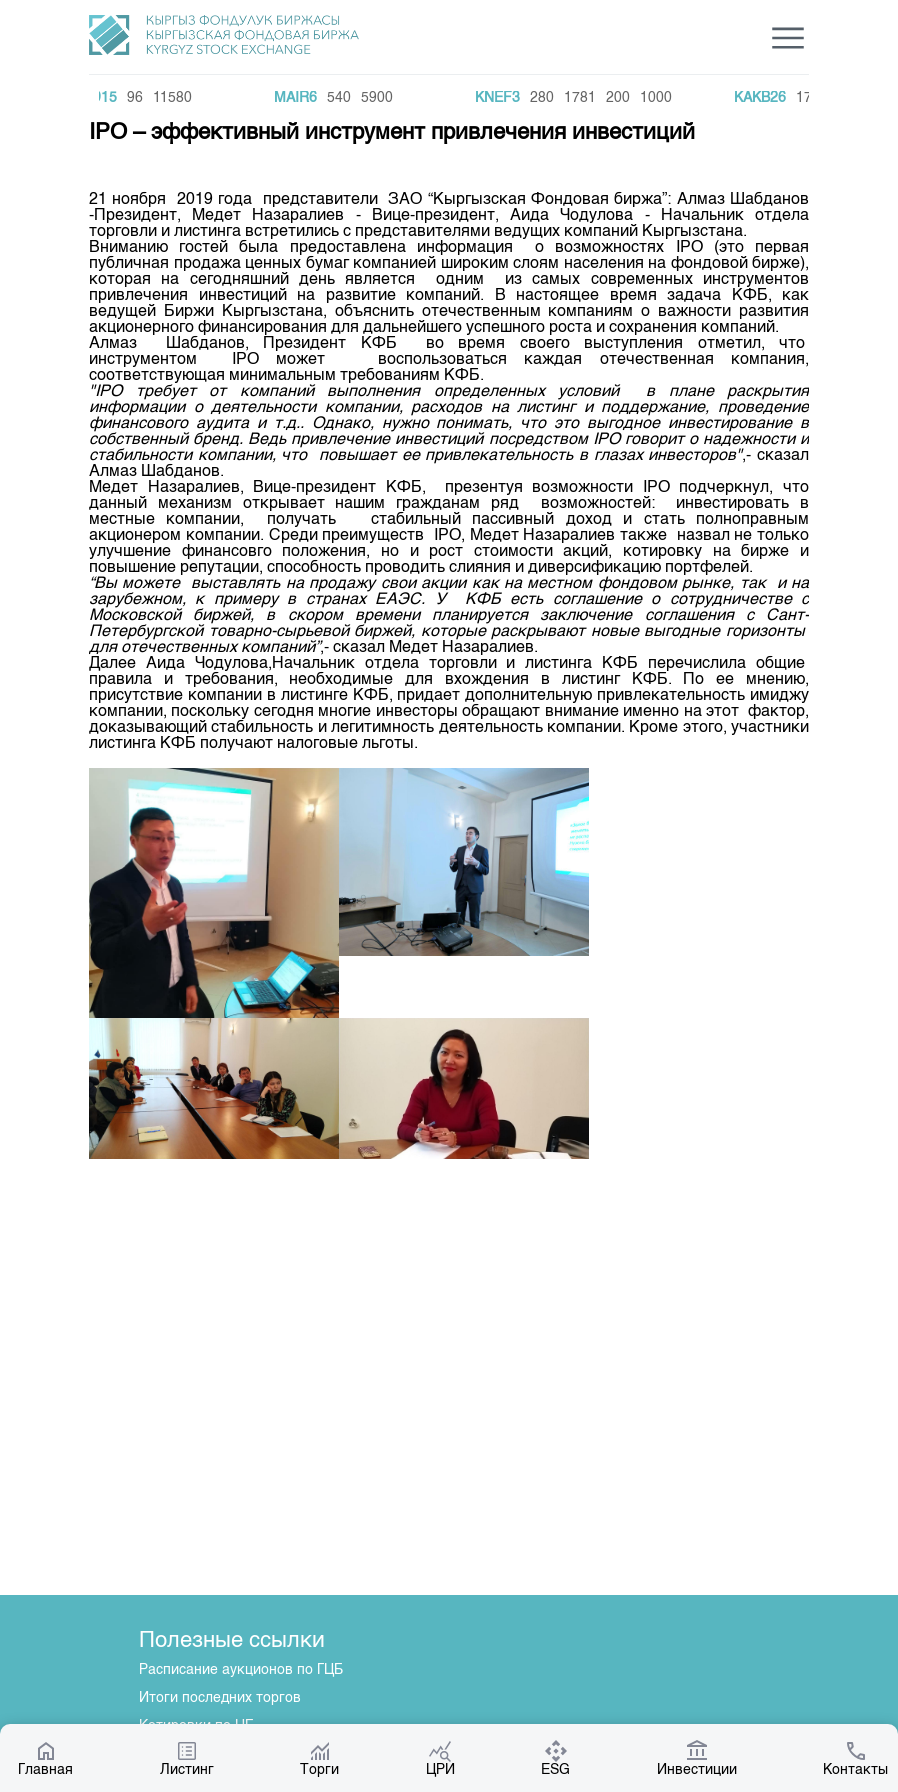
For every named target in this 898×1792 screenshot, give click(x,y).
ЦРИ (440, 1758)
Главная (45, 1758)
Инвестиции (697, 1758)
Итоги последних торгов (220, 1698)
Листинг (187, 1758)
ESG (555, 1758)
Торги (319, 1758)
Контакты (855, 1758)
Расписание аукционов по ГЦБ (241, 1670)
